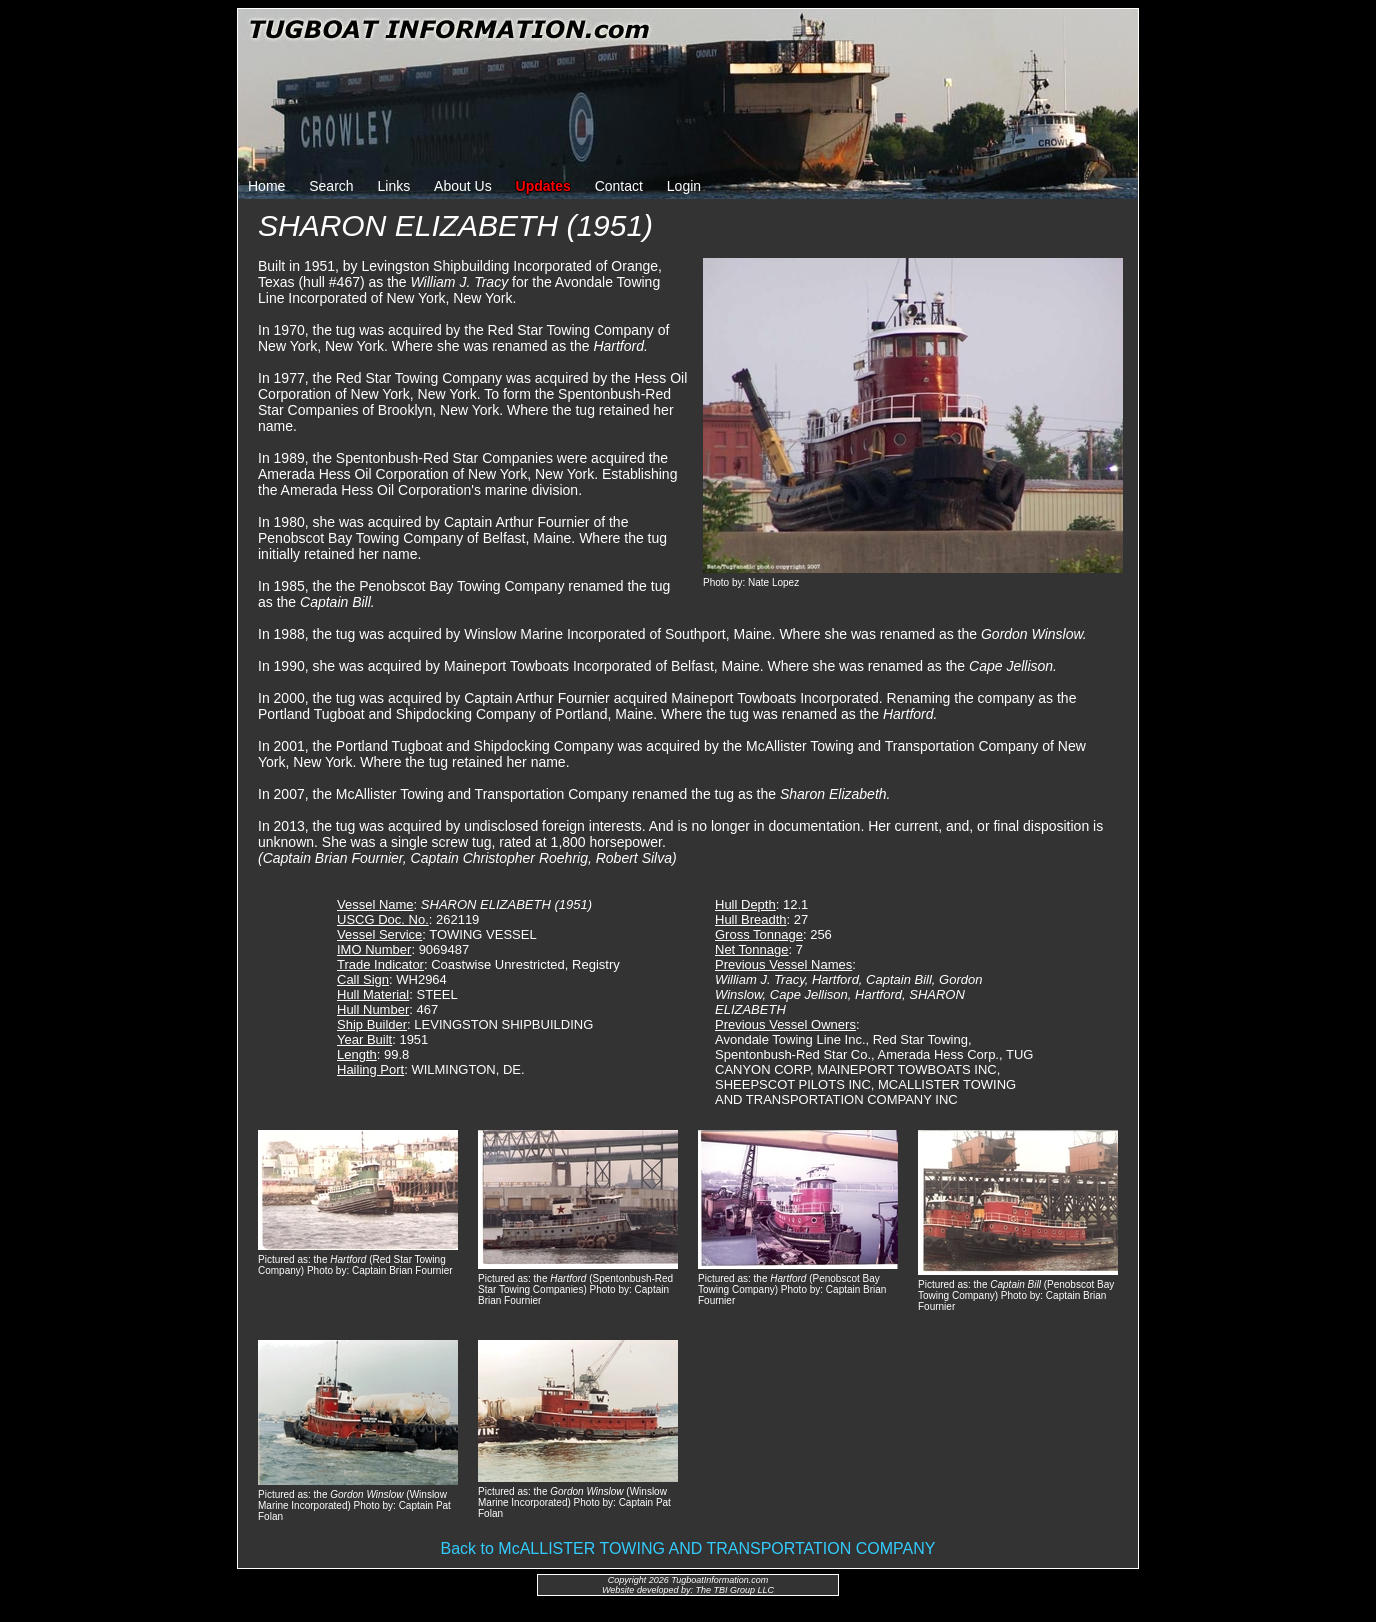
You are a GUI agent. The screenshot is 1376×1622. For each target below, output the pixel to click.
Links (394, 186)
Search (331, 186)
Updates (543, 186)
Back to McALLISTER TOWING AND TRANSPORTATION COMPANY (688, 1548)
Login (684, 186)
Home (266, 186)
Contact (619, 186)
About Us (463, 186)
